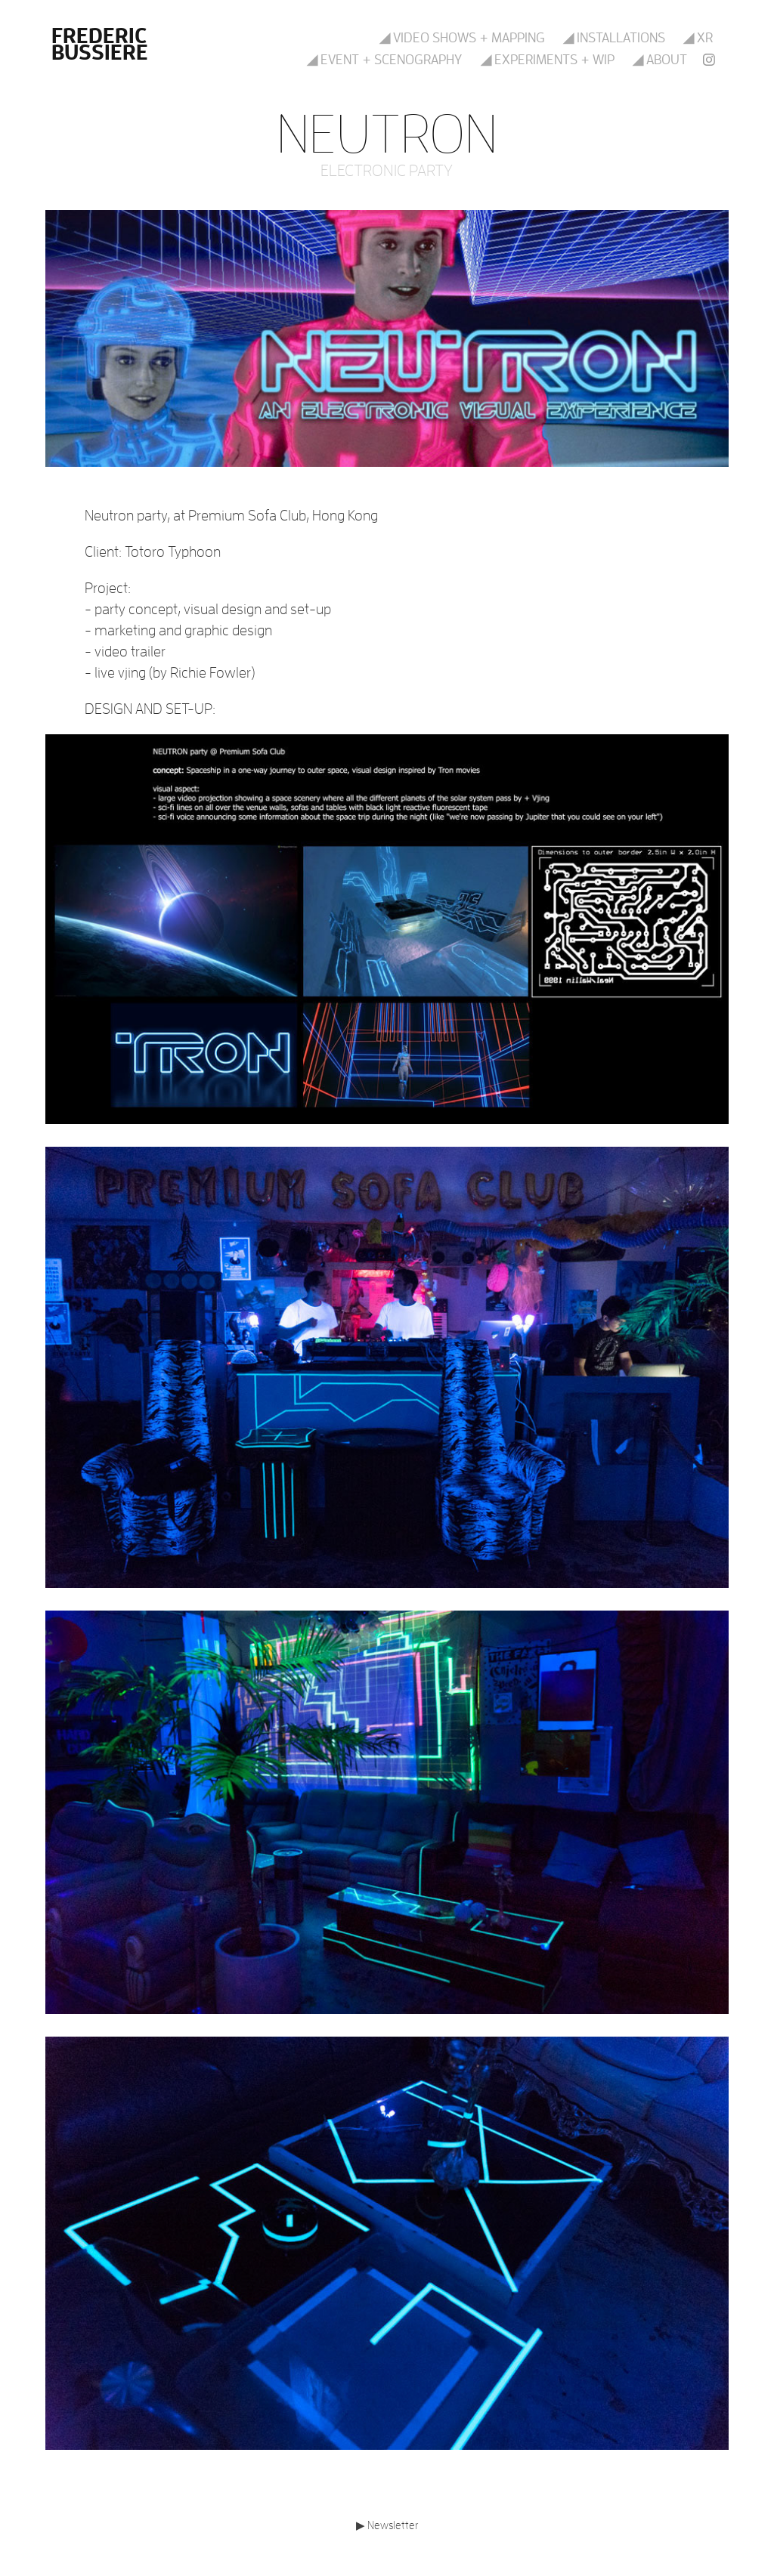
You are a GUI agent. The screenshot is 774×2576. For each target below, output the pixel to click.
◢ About (660, 59)
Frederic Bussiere (101, 43)
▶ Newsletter (387, 2525)
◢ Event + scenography (384, 59)
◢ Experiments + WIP (548, 59)
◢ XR (698, 37)
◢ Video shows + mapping (462, 37)
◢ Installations (614, 37)
